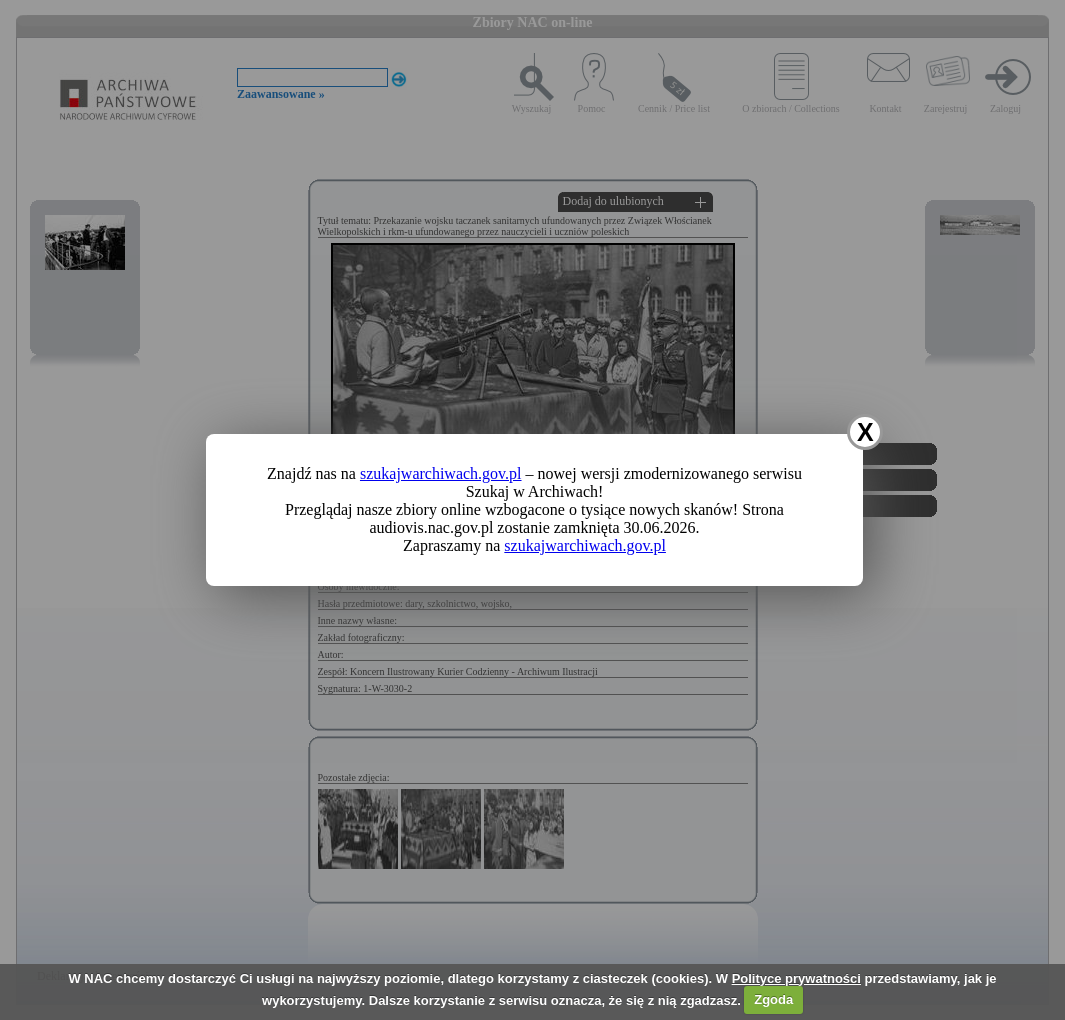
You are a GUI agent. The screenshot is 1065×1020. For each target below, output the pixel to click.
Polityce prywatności (796, 978)
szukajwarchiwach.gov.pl (441, 473)
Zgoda (773, 999)
